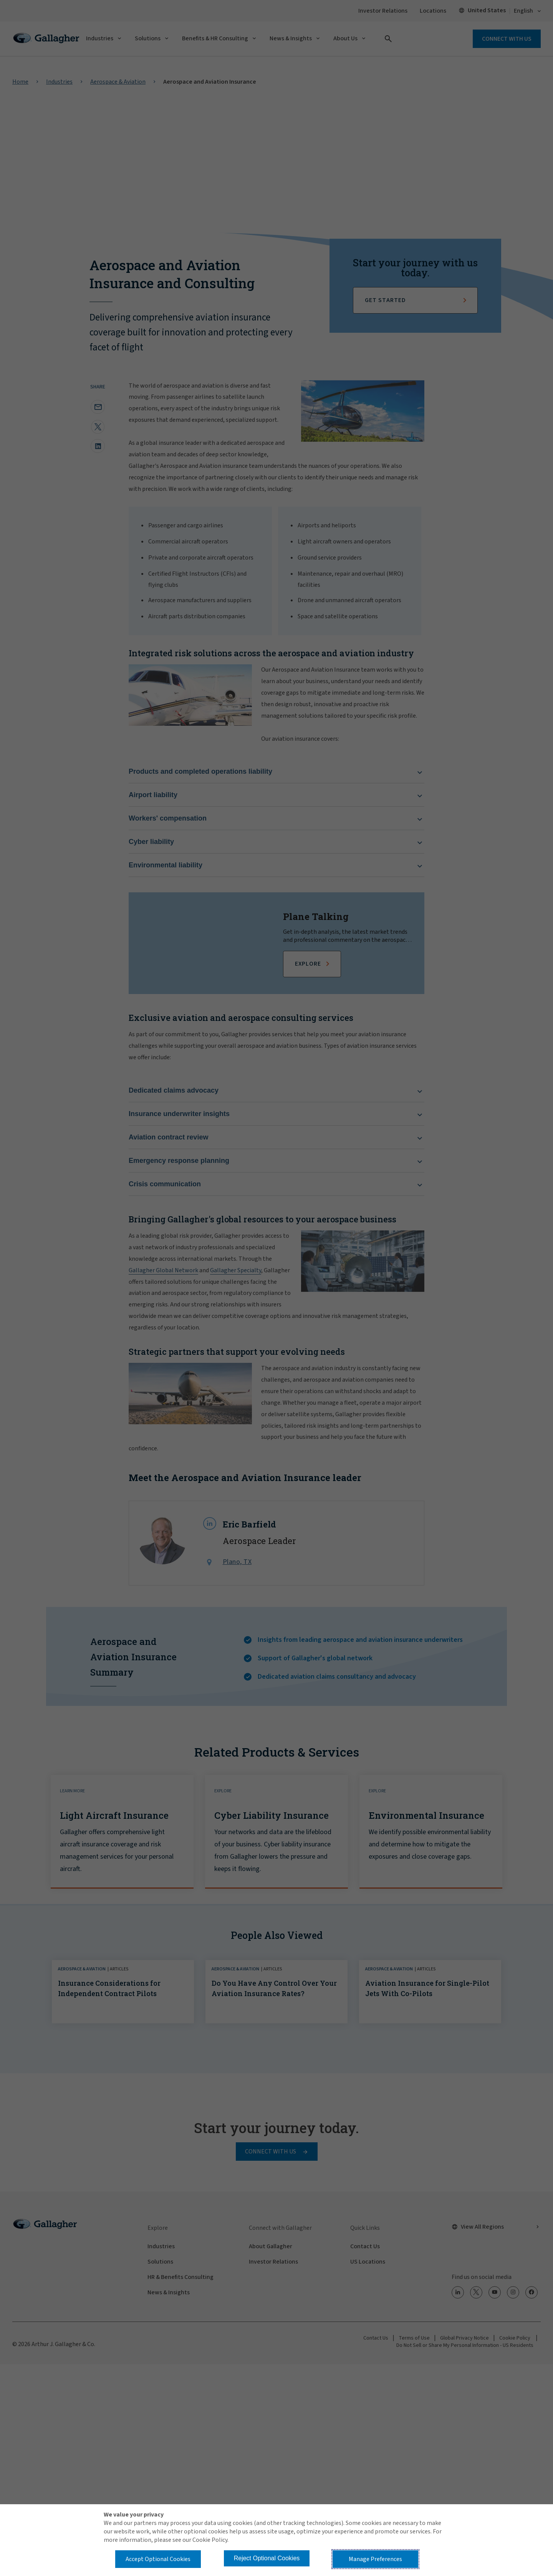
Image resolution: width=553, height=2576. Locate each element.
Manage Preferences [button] (375, 2559)
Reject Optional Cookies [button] (267, 2558)
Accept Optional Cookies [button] (158, 2559)
